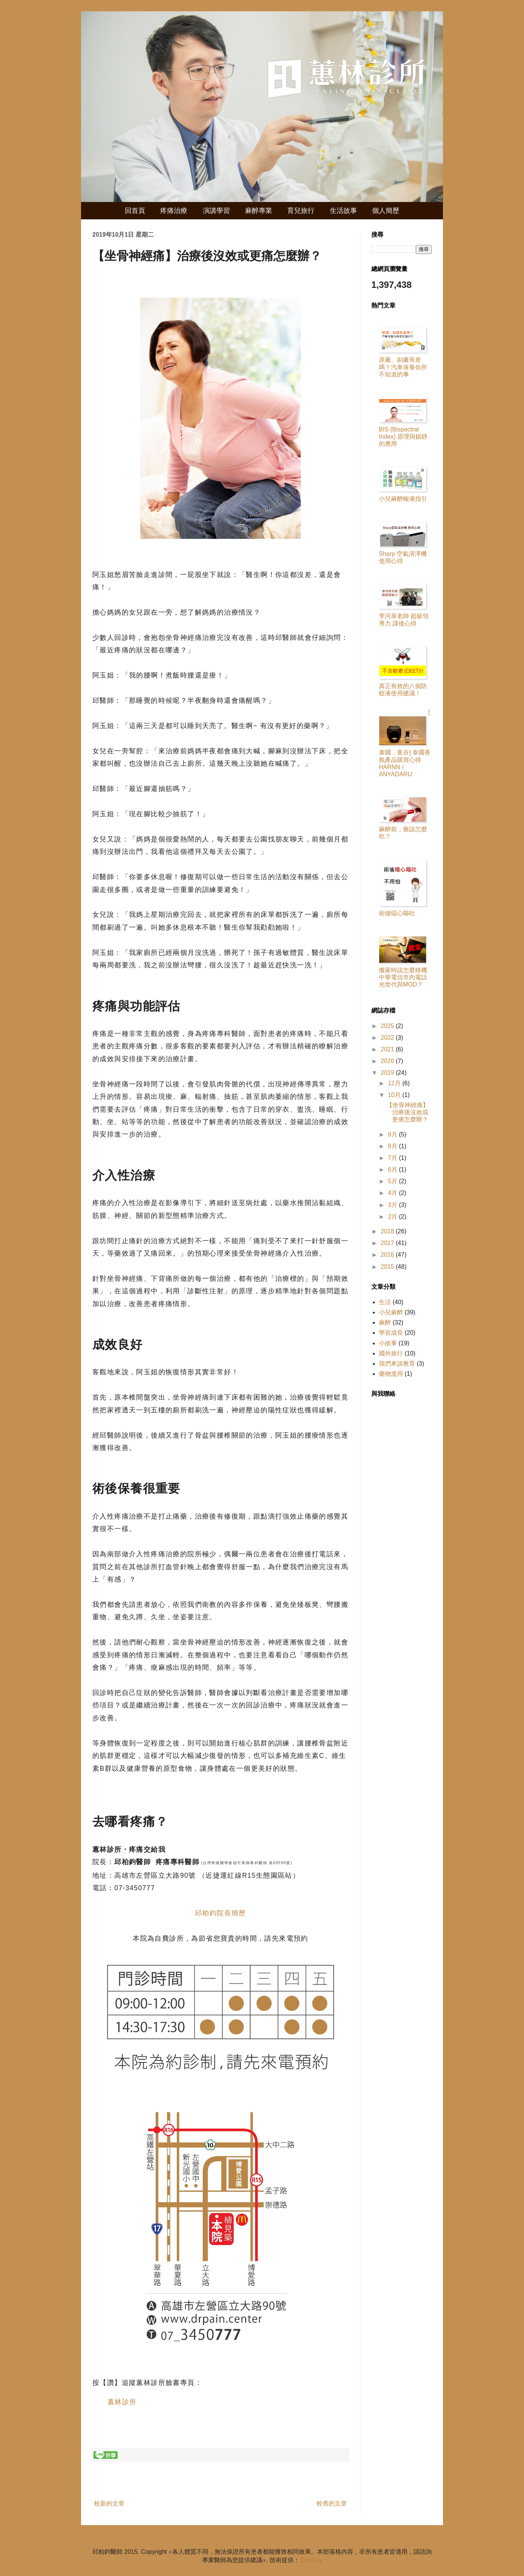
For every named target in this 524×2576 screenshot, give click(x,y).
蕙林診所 (122, 2402)
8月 (393, 1146)
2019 (388, 1072)
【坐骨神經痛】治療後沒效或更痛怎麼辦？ (407, 1112)
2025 (388, 1026)
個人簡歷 (385, 210)
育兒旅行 (300, 210)
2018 (388, 1231)
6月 (393, 1169)
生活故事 (343, 210)
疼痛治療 (173, 210)
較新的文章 (109, 2503)
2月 (393, 1216)
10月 (395, 1095)
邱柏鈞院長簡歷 (220, 1913)
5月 (393, 1181)
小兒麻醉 (391, 1312)
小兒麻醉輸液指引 (403, 499)
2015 (388, 1267)
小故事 (388, 1343)
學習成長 (391, 1332)
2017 (388, 1243)
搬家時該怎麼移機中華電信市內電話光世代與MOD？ (403, 977)
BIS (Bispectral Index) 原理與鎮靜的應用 (403, 436)
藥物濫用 (391, 1374)
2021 (388, 1049)
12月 (395, 1083)
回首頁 (135, 210)
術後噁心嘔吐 (397, 913)
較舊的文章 (332, 2503)
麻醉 (385, 1322)
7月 (393, 1158)
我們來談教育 (397, 1363)
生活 (385, 1302)
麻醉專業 (258, 210)
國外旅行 (391, 1353)
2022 (388, 1037)
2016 (388, 1254)
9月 (393, 1134)
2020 (388, 1061)
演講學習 (216, 210)
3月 (393, 1205)
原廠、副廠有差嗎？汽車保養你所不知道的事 (403, 366)
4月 (393, 1193)
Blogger (310, 2560)
